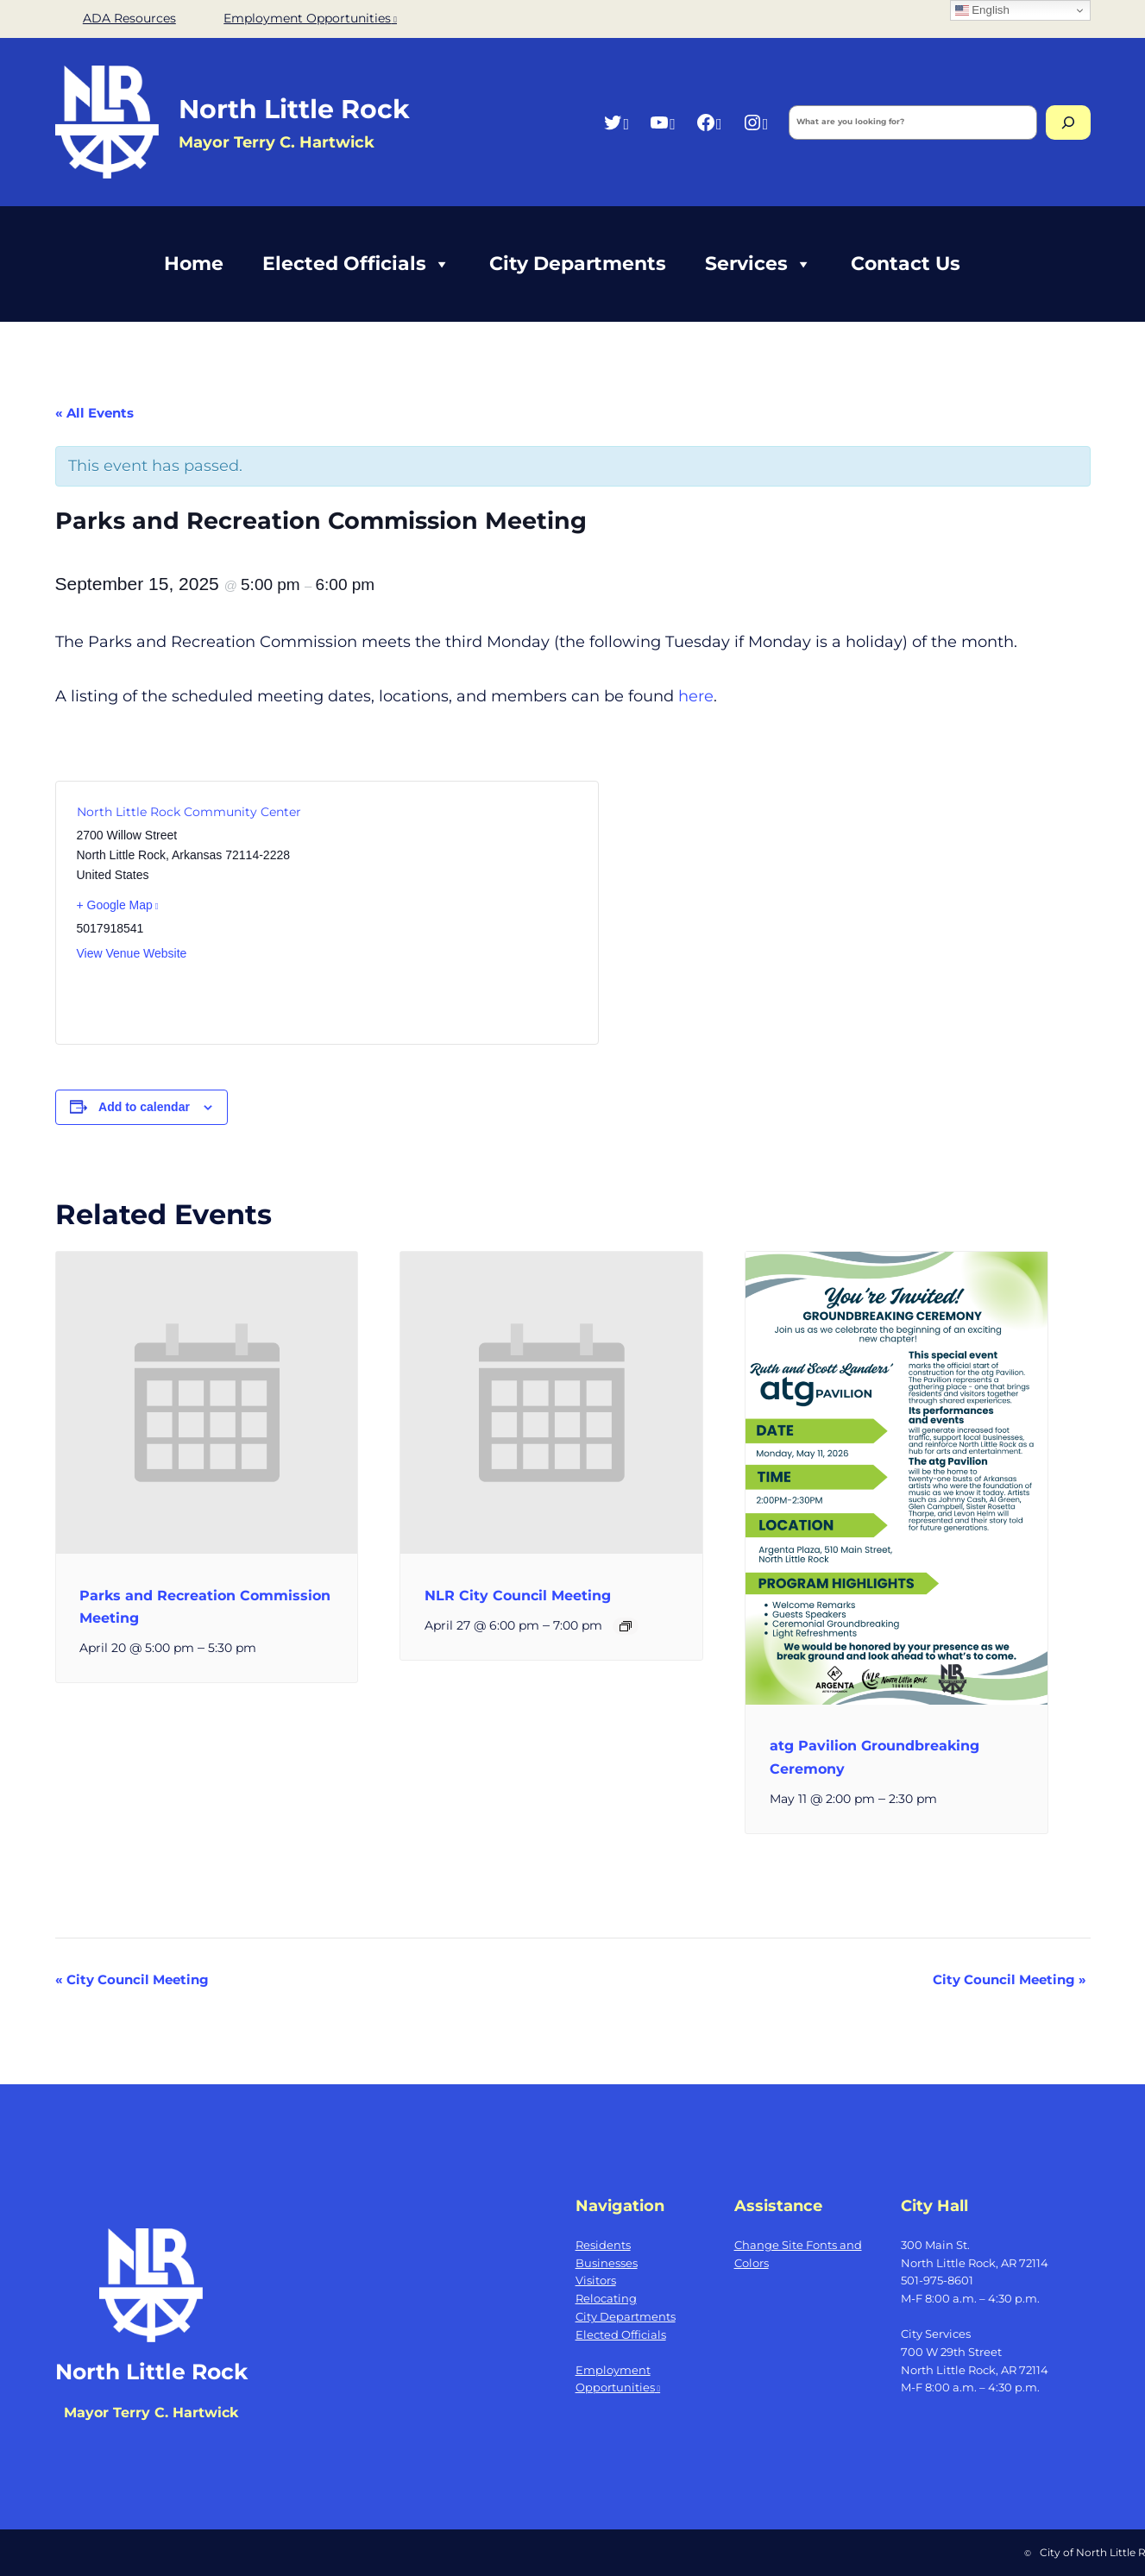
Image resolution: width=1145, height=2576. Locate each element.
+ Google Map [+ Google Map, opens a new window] (118, 905)
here (696, 696)
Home (193, 263)
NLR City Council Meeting (518, 1595)
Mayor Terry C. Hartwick (151, 2412)
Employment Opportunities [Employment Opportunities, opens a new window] (310, 18)
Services (758, 264)
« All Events (94, 413)
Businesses (607, 2263)
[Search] (1068, 122)
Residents (603, 2245)
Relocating (606, 2298)
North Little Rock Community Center (189, 812)
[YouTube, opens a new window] (662, 122)
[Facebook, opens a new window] (708, 122)
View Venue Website (132, 953)
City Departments (577, 263)
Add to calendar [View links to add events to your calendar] (144, 1107)
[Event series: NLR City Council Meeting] (626, 1626)
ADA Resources (129, 18)
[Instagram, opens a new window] (755, 122)
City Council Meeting (132, 1979)
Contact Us (905, 263)
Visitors (596, 2280)
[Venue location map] (450, 912)
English (982, 10)
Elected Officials (356, 264)
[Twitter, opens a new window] (615, 122)
